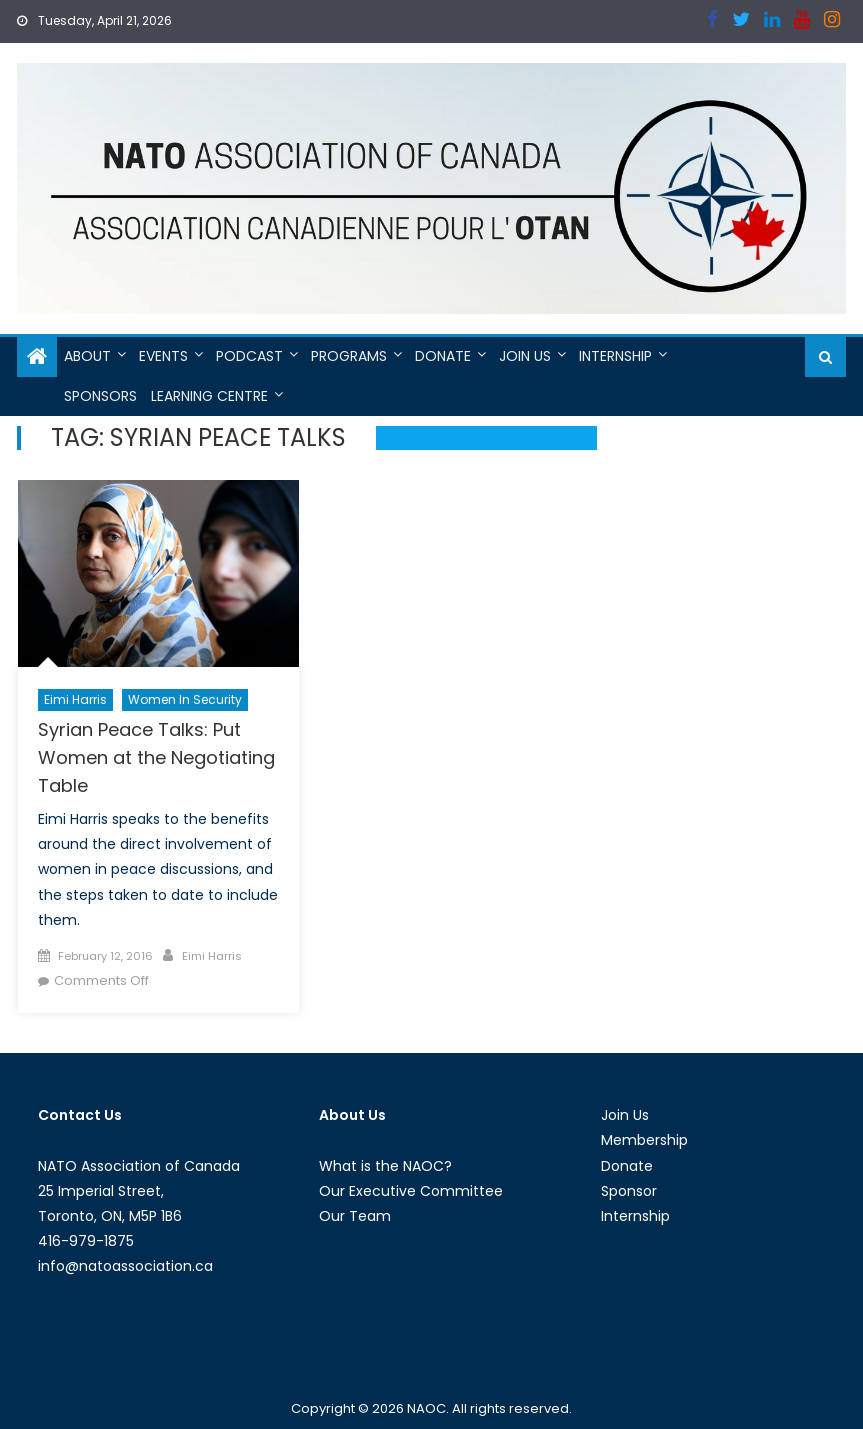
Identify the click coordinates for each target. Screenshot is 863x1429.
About (87, 356)
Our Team (355, 1216)
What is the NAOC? (385, 1166)
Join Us (525, 356)
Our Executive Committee (411, 1191)
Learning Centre (209, 396)
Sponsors (100, 396)
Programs (349, 356)
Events (163, 356)
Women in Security (185, 699)
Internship (615, 356)
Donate (443, 356)
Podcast (249, 356)
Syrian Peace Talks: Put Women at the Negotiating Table (156, 757)
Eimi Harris (75, 699)
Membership (644, 1140)
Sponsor (629, 1191)
